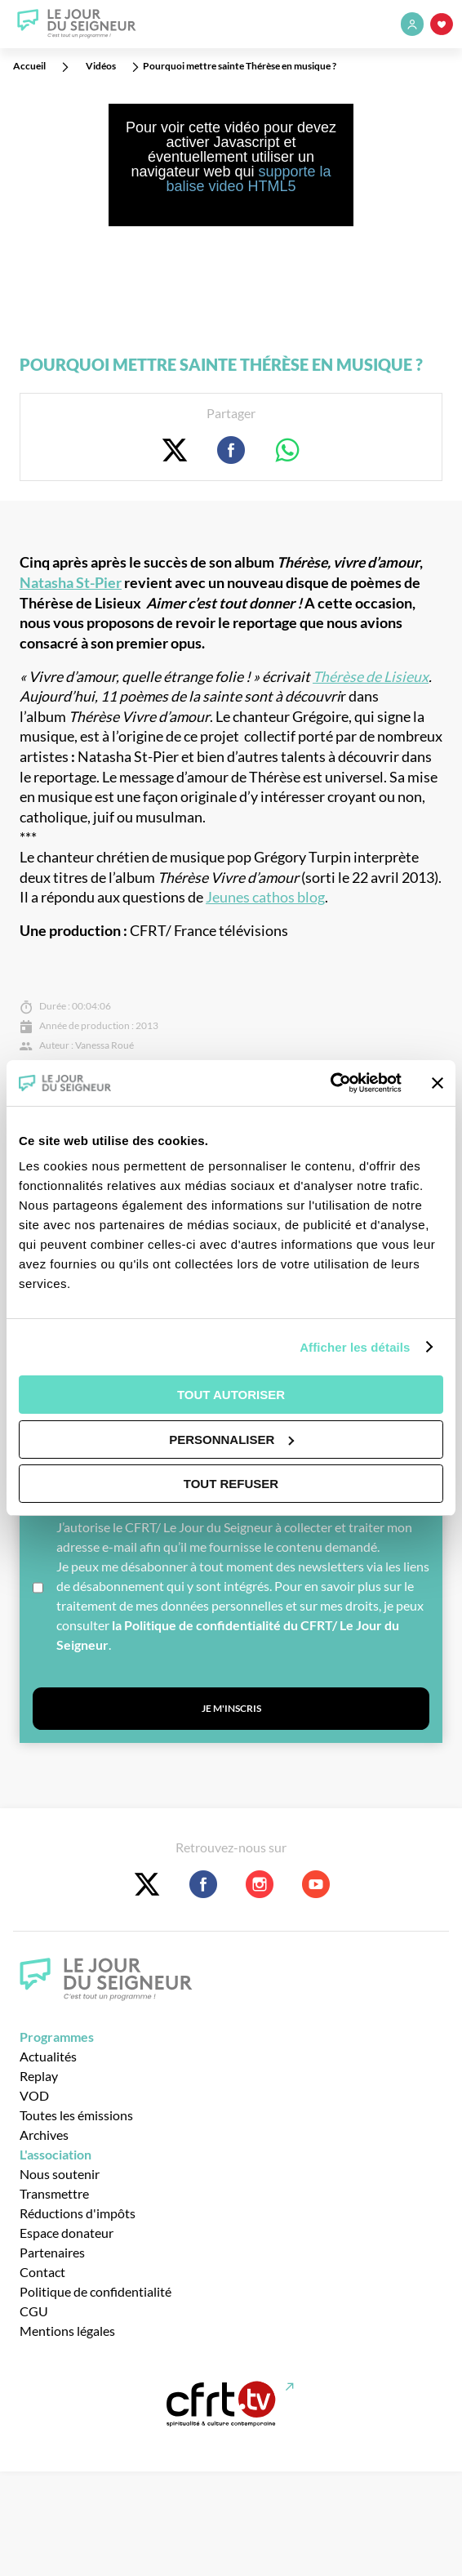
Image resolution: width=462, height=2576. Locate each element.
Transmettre (54, 2193)
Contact (42, 2272)
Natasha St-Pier (71, 582)
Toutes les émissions (76, 2115)
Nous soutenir (60, 2174)
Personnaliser (231, 1439)
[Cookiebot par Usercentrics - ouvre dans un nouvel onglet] (330, 1083)
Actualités (48, 2056)
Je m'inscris (231, 1708)
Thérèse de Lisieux (371, 676)
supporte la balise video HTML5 (248, 178)
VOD (34, 2095)
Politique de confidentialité (95, 2291)
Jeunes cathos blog (265, 897)
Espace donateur (66, 2232)
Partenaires (52, 2252)
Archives (44, 2134)
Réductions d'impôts (77, 2213)
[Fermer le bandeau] (437, 1083)
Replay (39, 2076)
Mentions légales (67, 2330)
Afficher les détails (355, 1347)
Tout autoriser (231, 1395)
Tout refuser (231, 1484)
